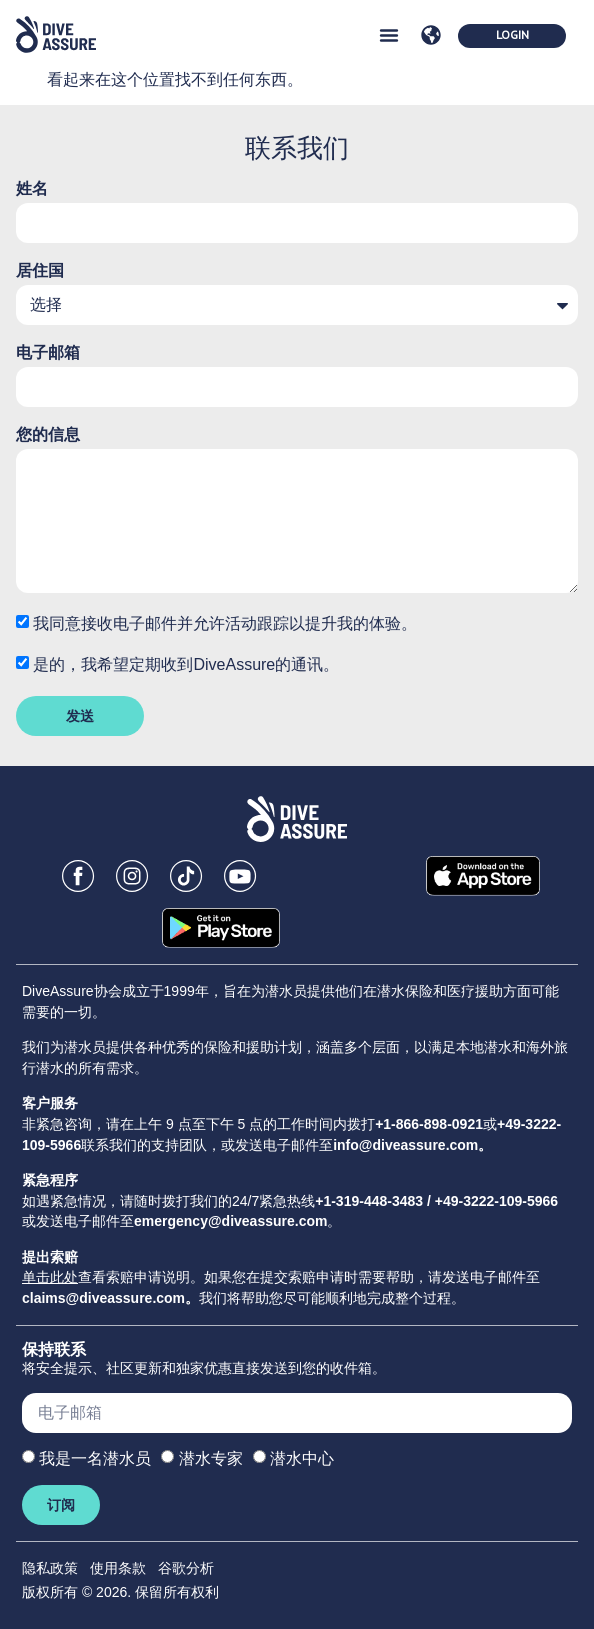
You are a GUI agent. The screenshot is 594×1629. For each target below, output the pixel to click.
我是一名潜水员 (95, 1458)
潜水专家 (211, 1458)
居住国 (40, 271)
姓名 (32, 189)
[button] (389, 35)
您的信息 (48, 435)
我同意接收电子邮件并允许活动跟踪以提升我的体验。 (225, 623)
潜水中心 (302, 1458)
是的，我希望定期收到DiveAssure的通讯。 (186, 664)
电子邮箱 (48, 353)
